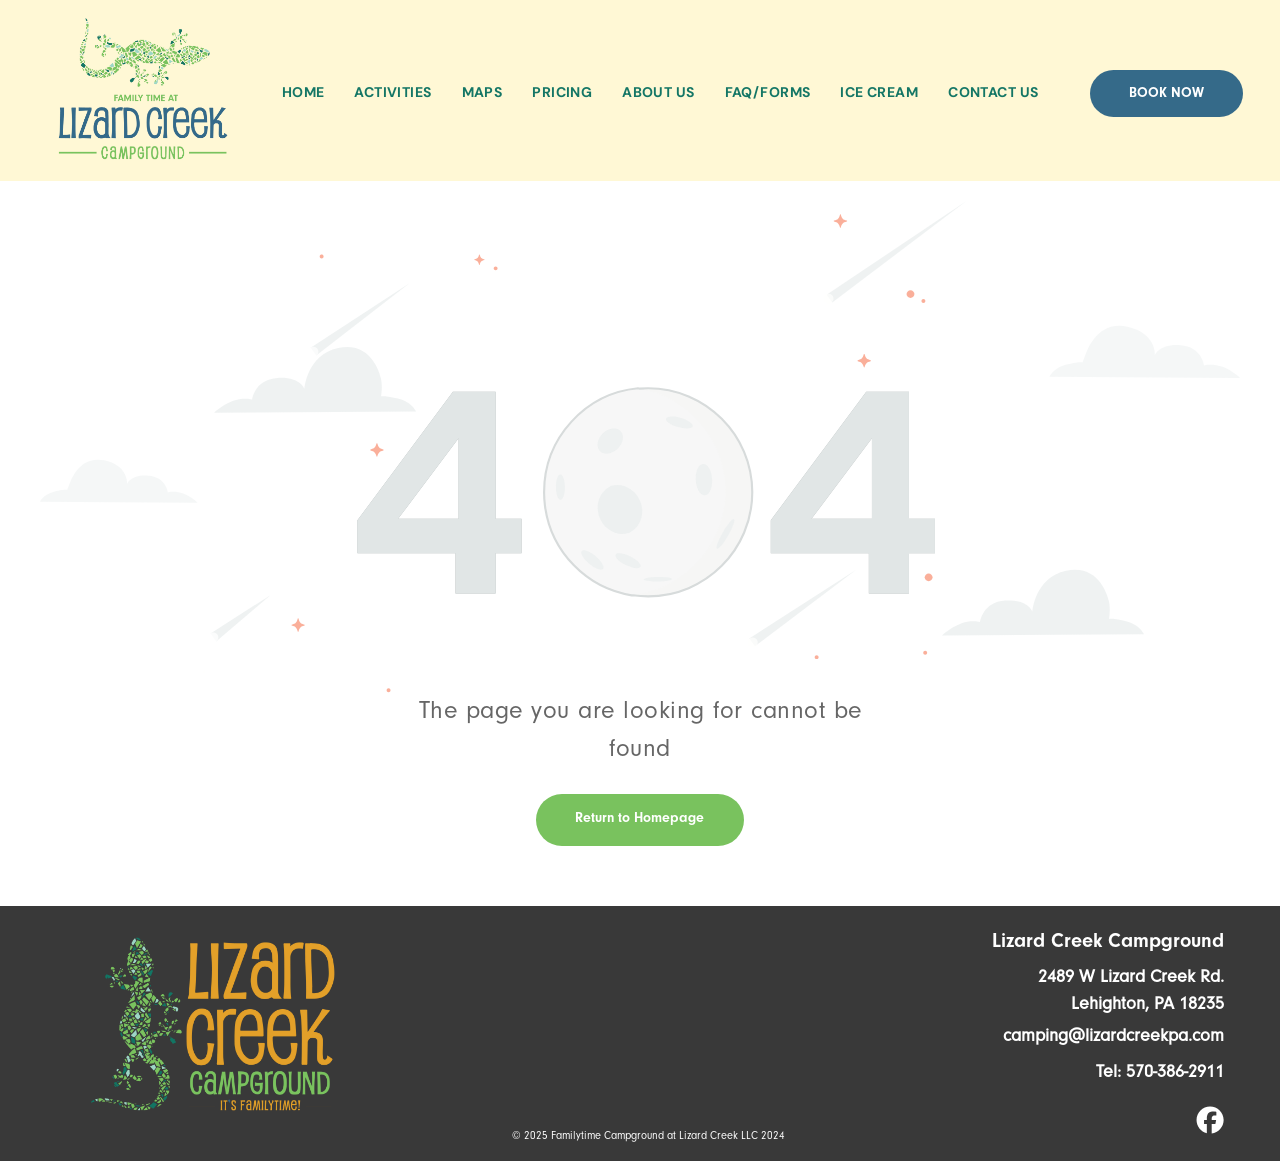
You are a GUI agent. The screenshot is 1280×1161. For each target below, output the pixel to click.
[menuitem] (303, 92)
